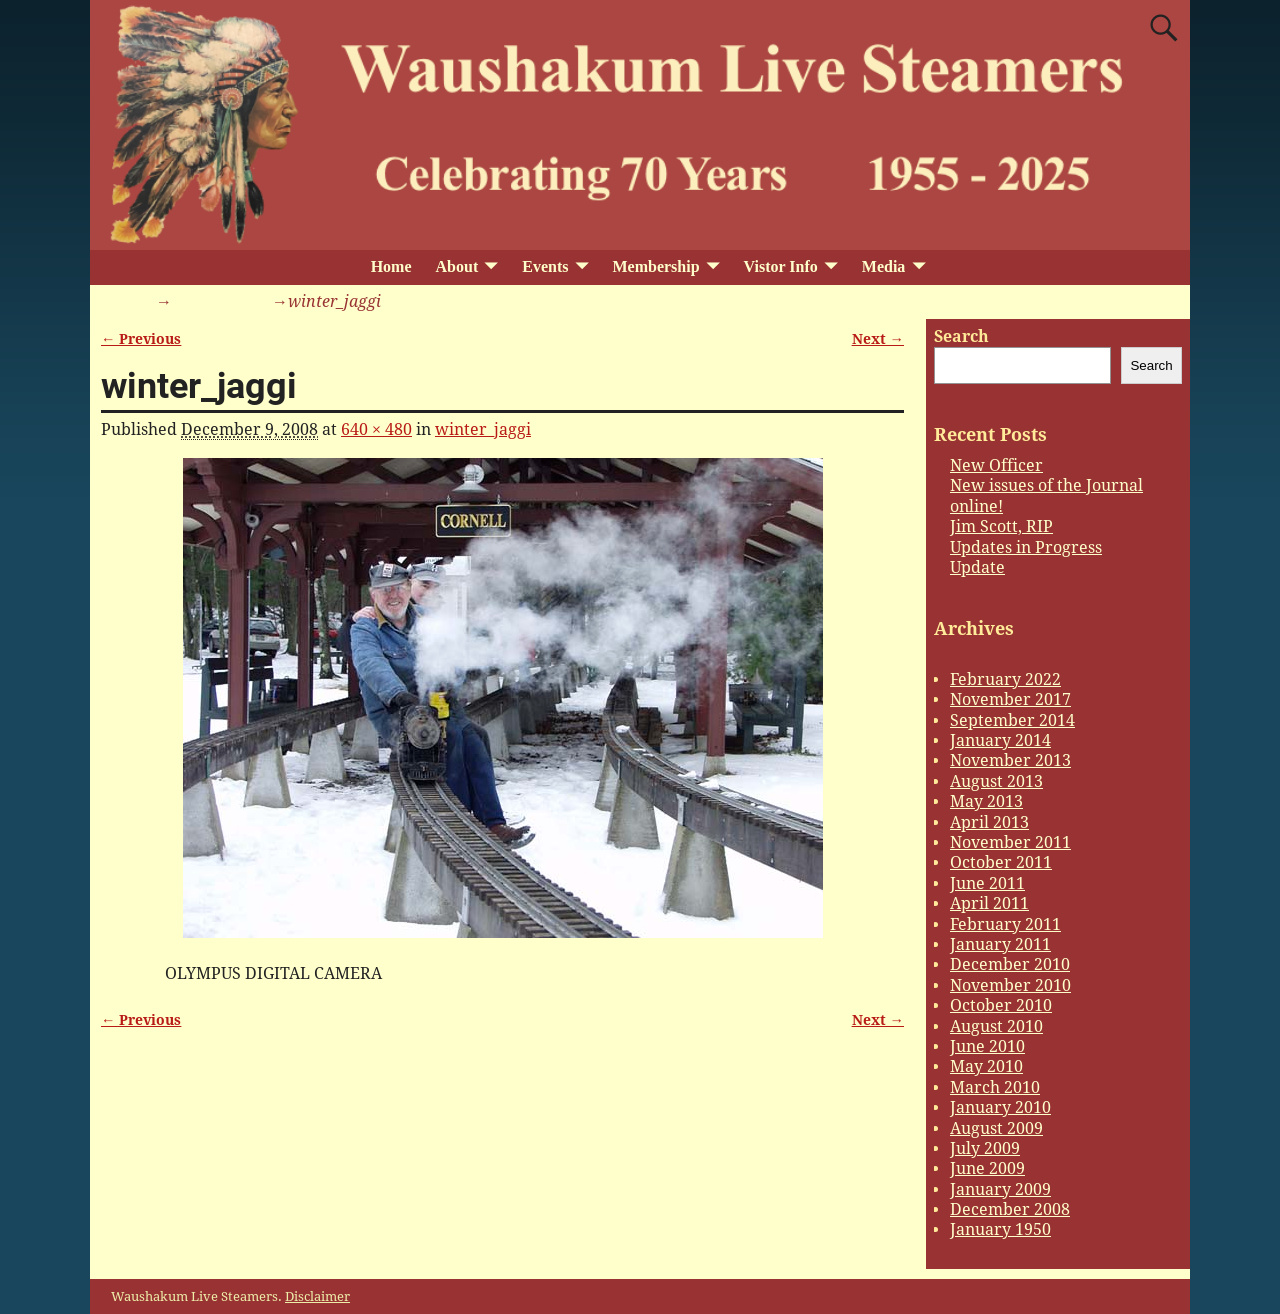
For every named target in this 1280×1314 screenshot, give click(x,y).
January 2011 (1000, 944)
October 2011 (1001, 862)
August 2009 (996, 1128)
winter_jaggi (220, 301)
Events (545, 266)
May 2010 (986, 1066)
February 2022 (1005, 679)
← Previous (141, 339)
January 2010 (1000, 1107)
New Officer (996, 465)
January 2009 (1000, 1189)
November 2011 (1010, 842)
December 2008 (1010, 1209)
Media (884, 266)
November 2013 (1010, 760)
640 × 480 (376, 429)
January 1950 (1000, 1229)
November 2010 (1010, 985)
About (457, 266)
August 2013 (996, 781)
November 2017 (1010, 699)
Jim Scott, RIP (1001, 526)
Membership (655, 266)
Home (391, 266)
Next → (878, 339)
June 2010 (987, 1046)
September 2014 (1012, 720)
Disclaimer (317, 1296)
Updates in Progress (1026, 547)
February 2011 (1005, 924)
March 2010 (995, 1087)
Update (977, 567)
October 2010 (1001, 1005)
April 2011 (989, 903)
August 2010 (996, 1026)
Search (961, 336)
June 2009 (987, 1168)
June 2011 (987, 883)
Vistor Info (781, 266)
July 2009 (985, 1148)
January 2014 (1000, 740)
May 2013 (986, 801)
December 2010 (1010, 964)
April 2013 (989, 822)
